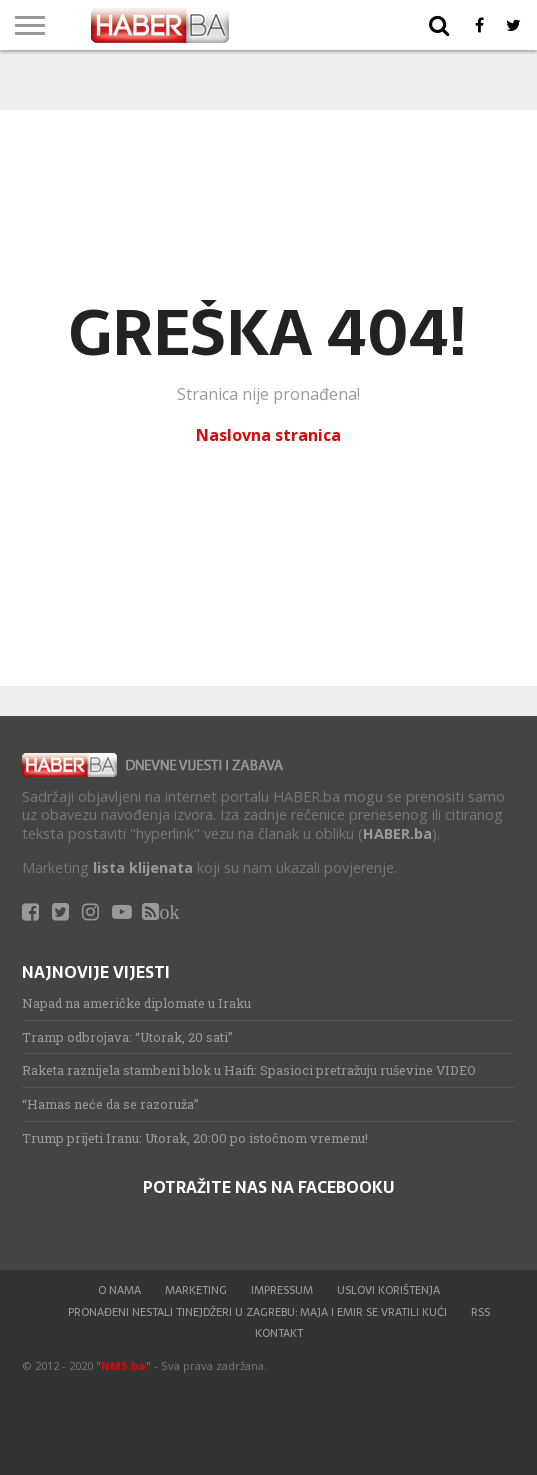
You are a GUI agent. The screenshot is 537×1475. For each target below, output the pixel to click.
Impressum (282, 1290)
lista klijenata (143, 867)
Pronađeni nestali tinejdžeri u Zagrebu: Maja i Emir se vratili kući (257, 1312)
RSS (480, 1312)
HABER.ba (397, 833)
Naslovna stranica (268, 435)
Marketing (196, 1290)
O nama (119, 1290)
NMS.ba (123, 1365)
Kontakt (279, 1333)
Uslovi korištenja (388, 1290)
